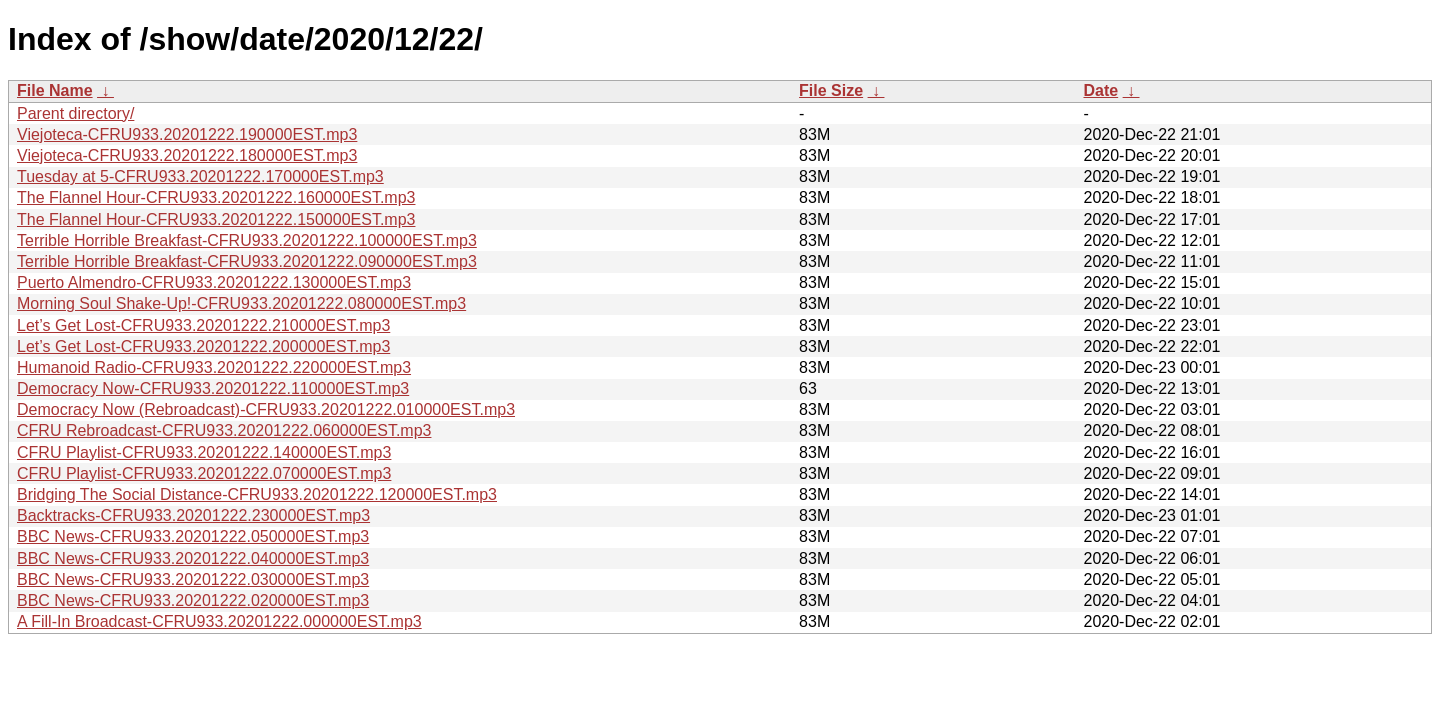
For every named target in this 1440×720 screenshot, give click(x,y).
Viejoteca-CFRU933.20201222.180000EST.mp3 (187, 155)
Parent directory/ (75, 113)
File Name (55, 90)
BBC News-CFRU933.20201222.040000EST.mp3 (193, 558)
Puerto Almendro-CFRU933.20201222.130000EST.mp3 (214, 282)
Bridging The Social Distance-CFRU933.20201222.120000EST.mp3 (257, 494)
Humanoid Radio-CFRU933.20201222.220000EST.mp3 (214, 367)
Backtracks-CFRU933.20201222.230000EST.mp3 (193, 515)
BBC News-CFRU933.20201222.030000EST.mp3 (193, 579)
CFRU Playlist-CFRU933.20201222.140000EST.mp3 (204, 452)
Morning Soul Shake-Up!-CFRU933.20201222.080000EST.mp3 (241, 303)
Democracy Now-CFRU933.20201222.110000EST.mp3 (213, 388)
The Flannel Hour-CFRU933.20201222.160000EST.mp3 (216, 197)
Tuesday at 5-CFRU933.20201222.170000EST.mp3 (200, 176)
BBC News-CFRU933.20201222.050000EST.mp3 (193, 536)
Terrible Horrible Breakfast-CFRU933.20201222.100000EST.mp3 (247, 240)
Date (1100, 90)
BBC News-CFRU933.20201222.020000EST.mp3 (193, 600)
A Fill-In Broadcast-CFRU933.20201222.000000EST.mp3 (219, 621)
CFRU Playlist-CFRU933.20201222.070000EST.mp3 (204, 473)
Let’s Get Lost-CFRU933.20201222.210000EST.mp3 (203, 325)
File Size (831, 90)
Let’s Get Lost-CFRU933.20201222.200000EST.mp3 (203, 346)
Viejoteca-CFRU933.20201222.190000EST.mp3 (187, 134)
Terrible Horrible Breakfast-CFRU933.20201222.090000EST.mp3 (247, 261)
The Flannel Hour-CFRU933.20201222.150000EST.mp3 (216, 219)
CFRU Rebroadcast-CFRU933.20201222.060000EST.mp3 (224, 430)
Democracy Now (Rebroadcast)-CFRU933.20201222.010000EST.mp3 (266, 409)
